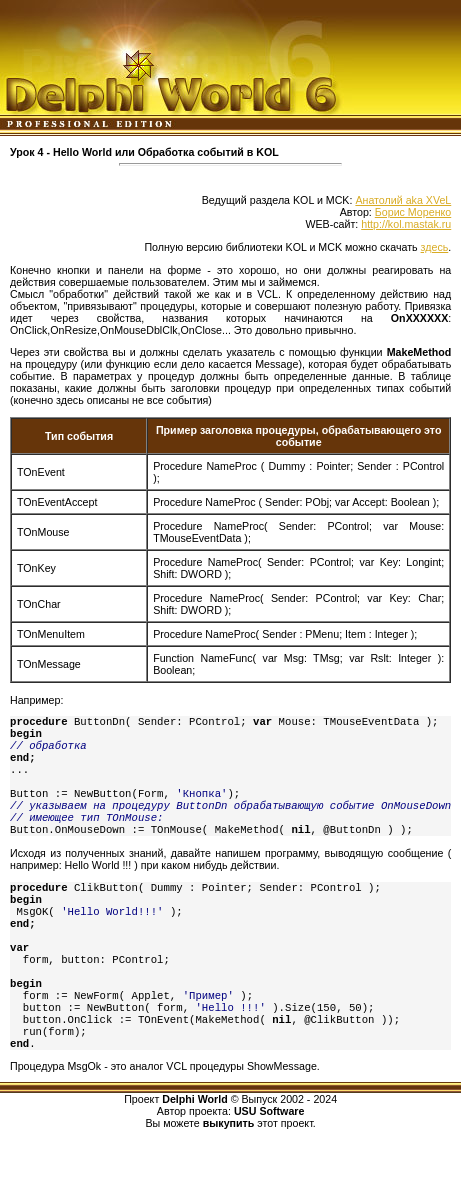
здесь (435, 247)
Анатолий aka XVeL (403, 200)
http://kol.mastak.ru (406, 224)
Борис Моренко (413, 212)
